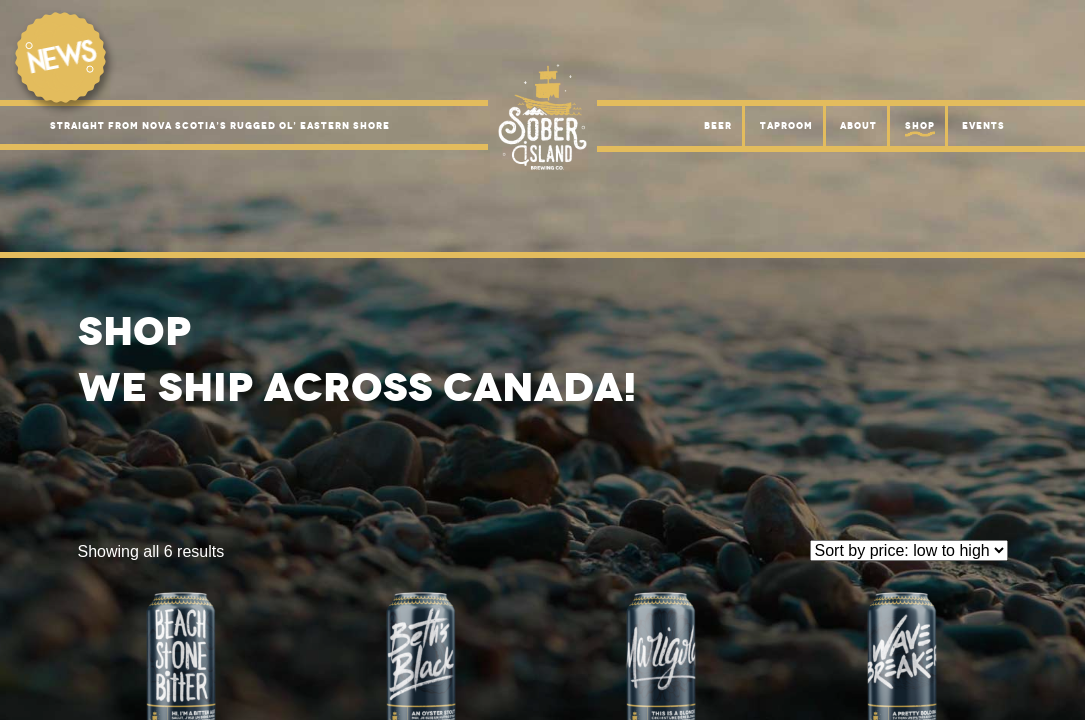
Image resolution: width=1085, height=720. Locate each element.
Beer (718, 126)
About (858, 126)
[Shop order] (909, 550)
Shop (920, 126)
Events (983, 126)
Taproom (786, 126)
